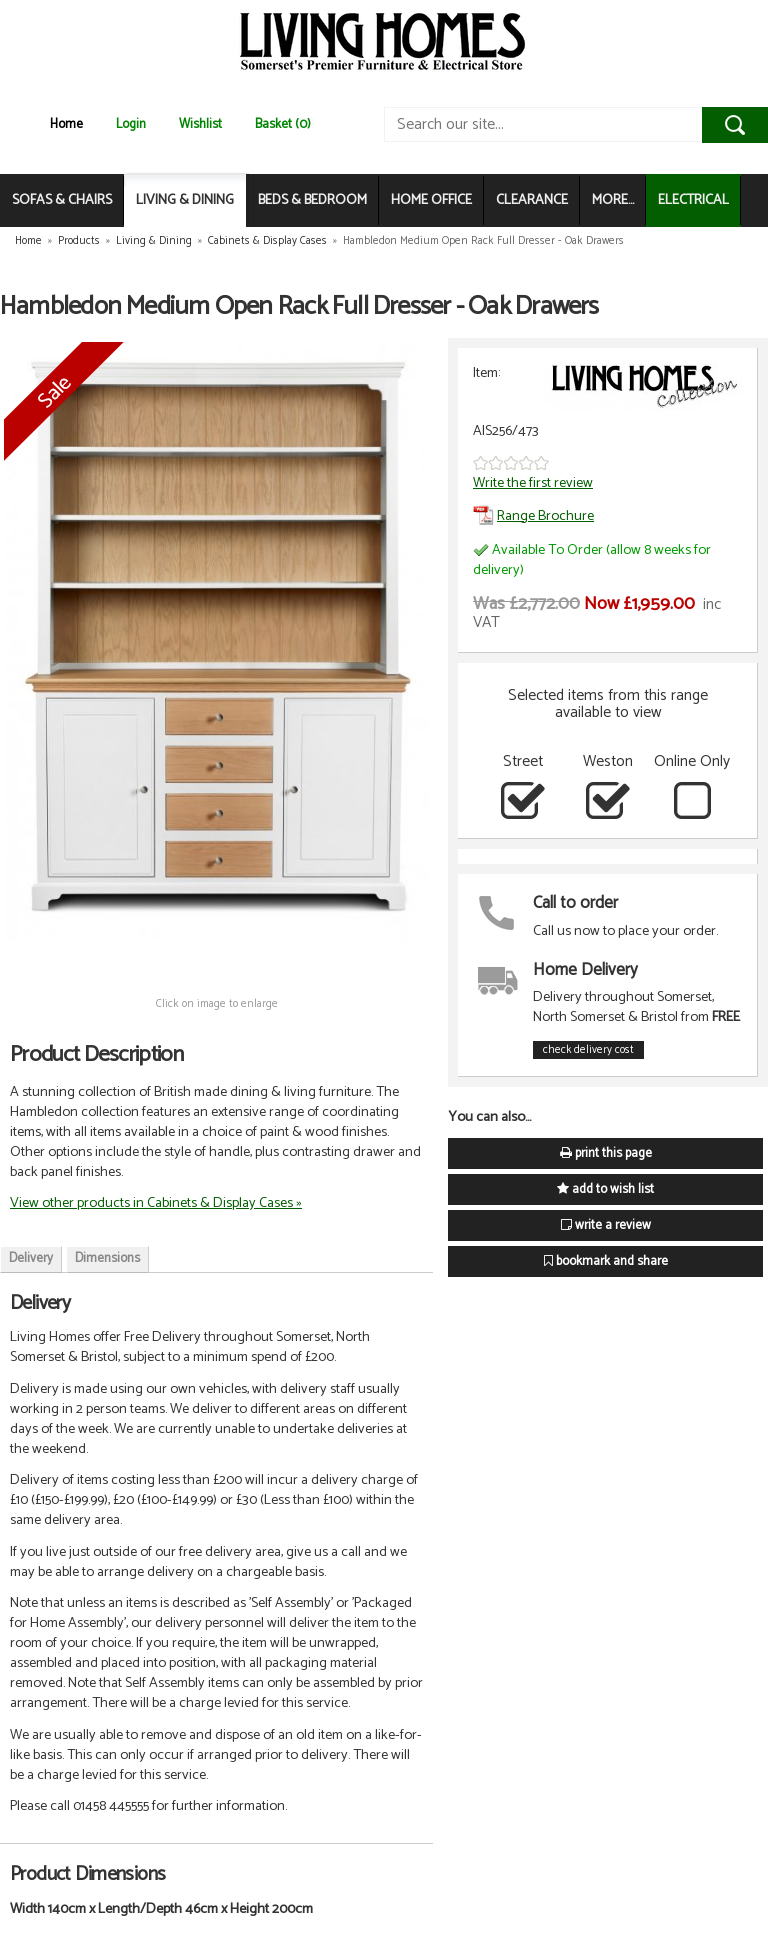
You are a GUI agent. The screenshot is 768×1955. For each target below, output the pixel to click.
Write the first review (533, 483)
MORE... (613, 200)
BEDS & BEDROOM (312, 200)
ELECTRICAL (693, 200)
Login (131, 124)
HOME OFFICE (431, 200)
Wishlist (200, 124)
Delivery (31, 1258)
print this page (606, 1153)
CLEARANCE (532, 200)
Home (66, 124)
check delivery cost (588, 1050)
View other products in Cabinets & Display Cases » (156, 1203)
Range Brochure (533, 516)
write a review (606, 1225)
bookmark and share (606, 1261)
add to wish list (605, 1189)
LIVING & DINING (185, 200)
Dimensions (107, 1258)
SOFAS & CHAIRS (62, 200)
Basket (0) (283, 124)
